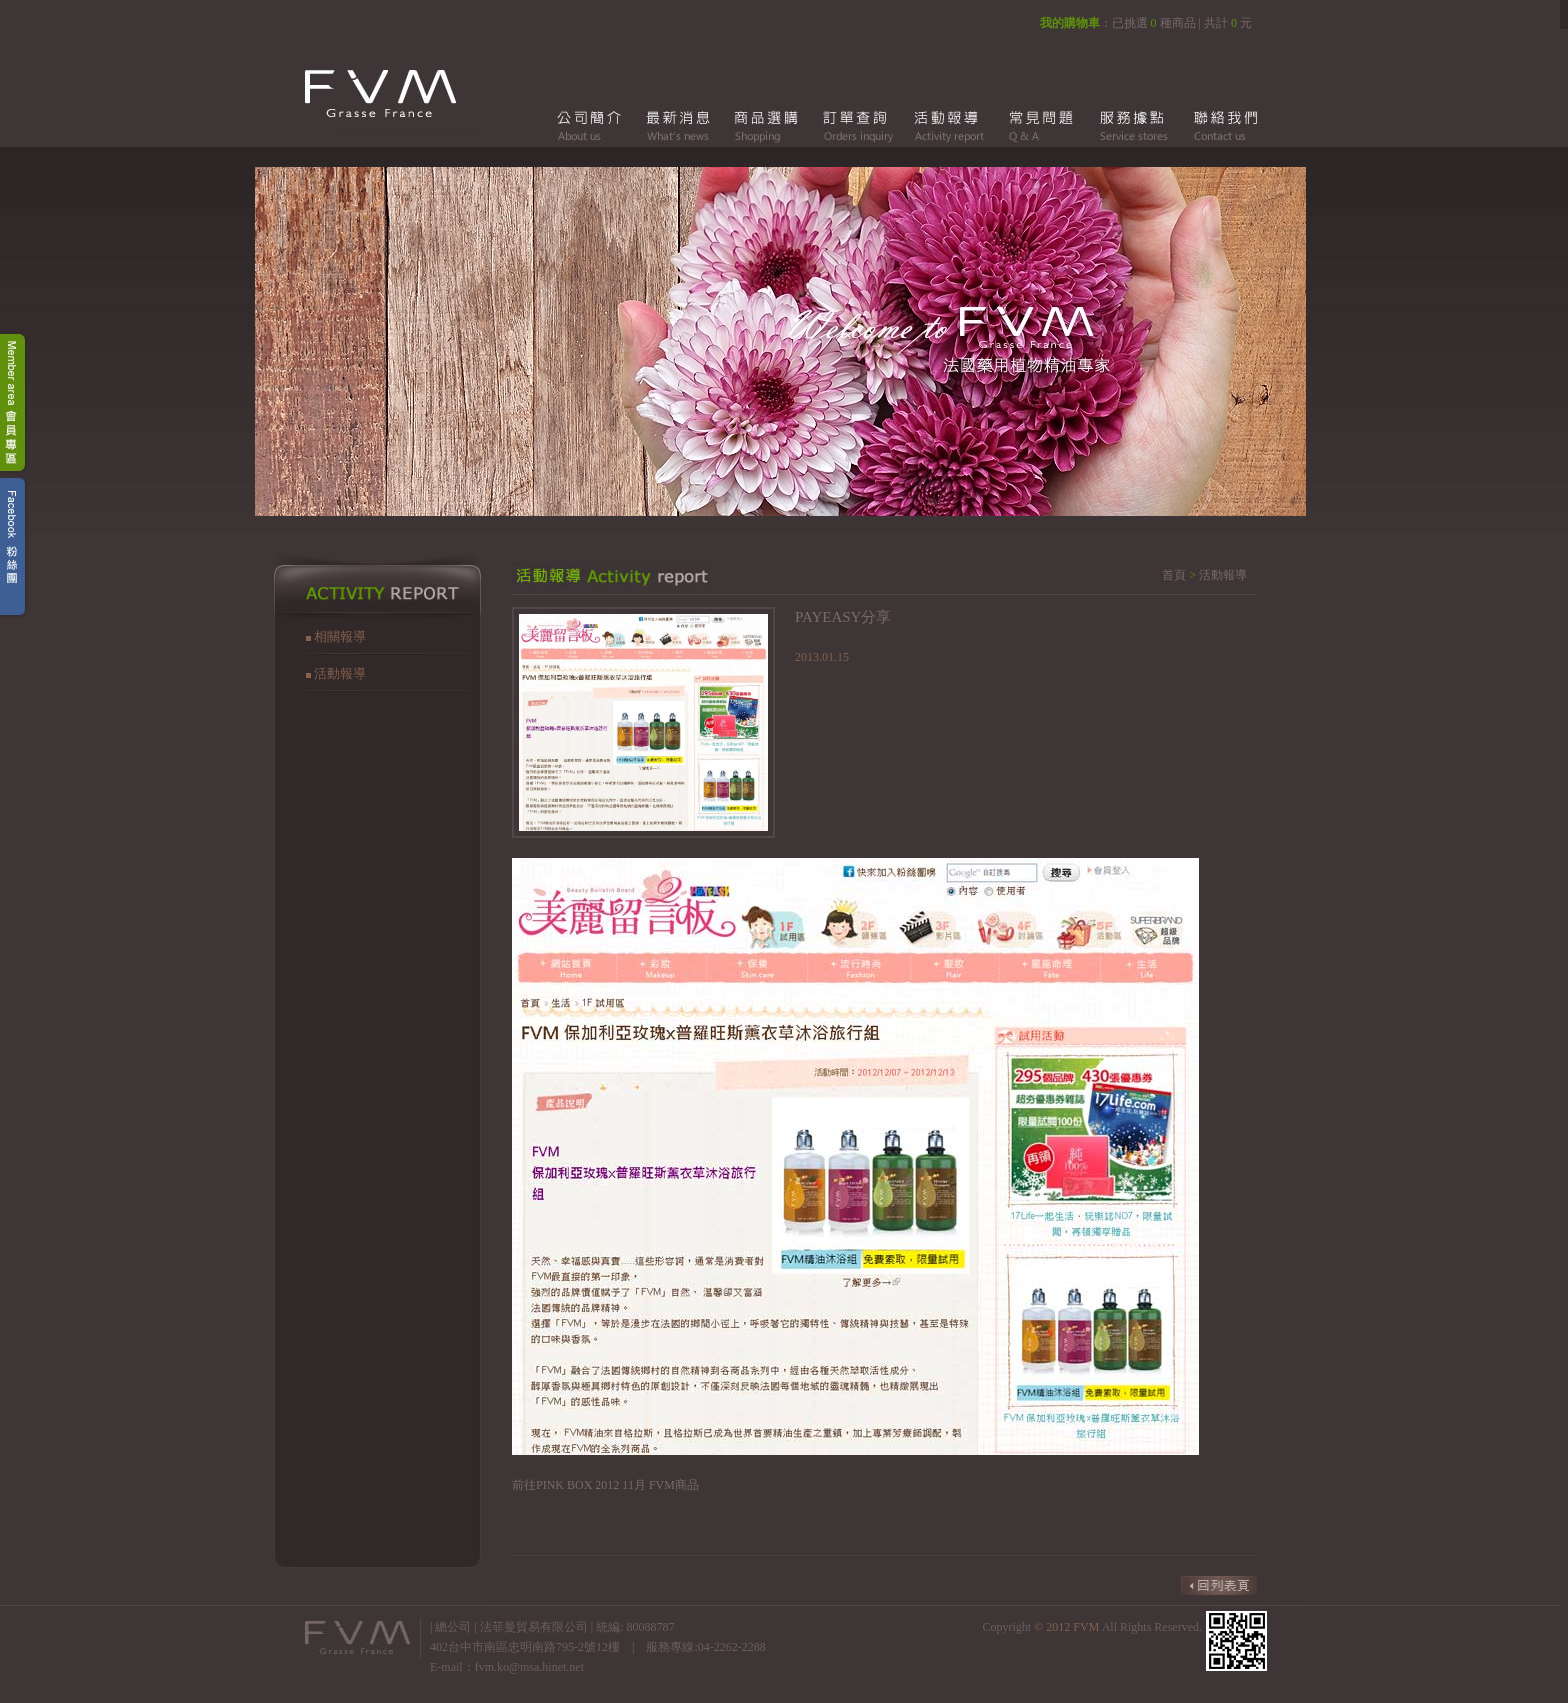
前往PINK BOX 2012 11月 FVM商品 (605, 1485)
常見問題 (1038, 125)
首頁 (1174, 575)
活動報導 (948, 125)
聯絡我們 (1218, 125)
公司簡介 (588, 125)
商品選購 (768, 125)
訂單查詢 (858, 125)
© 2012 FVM (1067, 1627)
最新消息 (678, 125)
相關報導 (340, 636)
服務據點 (1128, 125)
